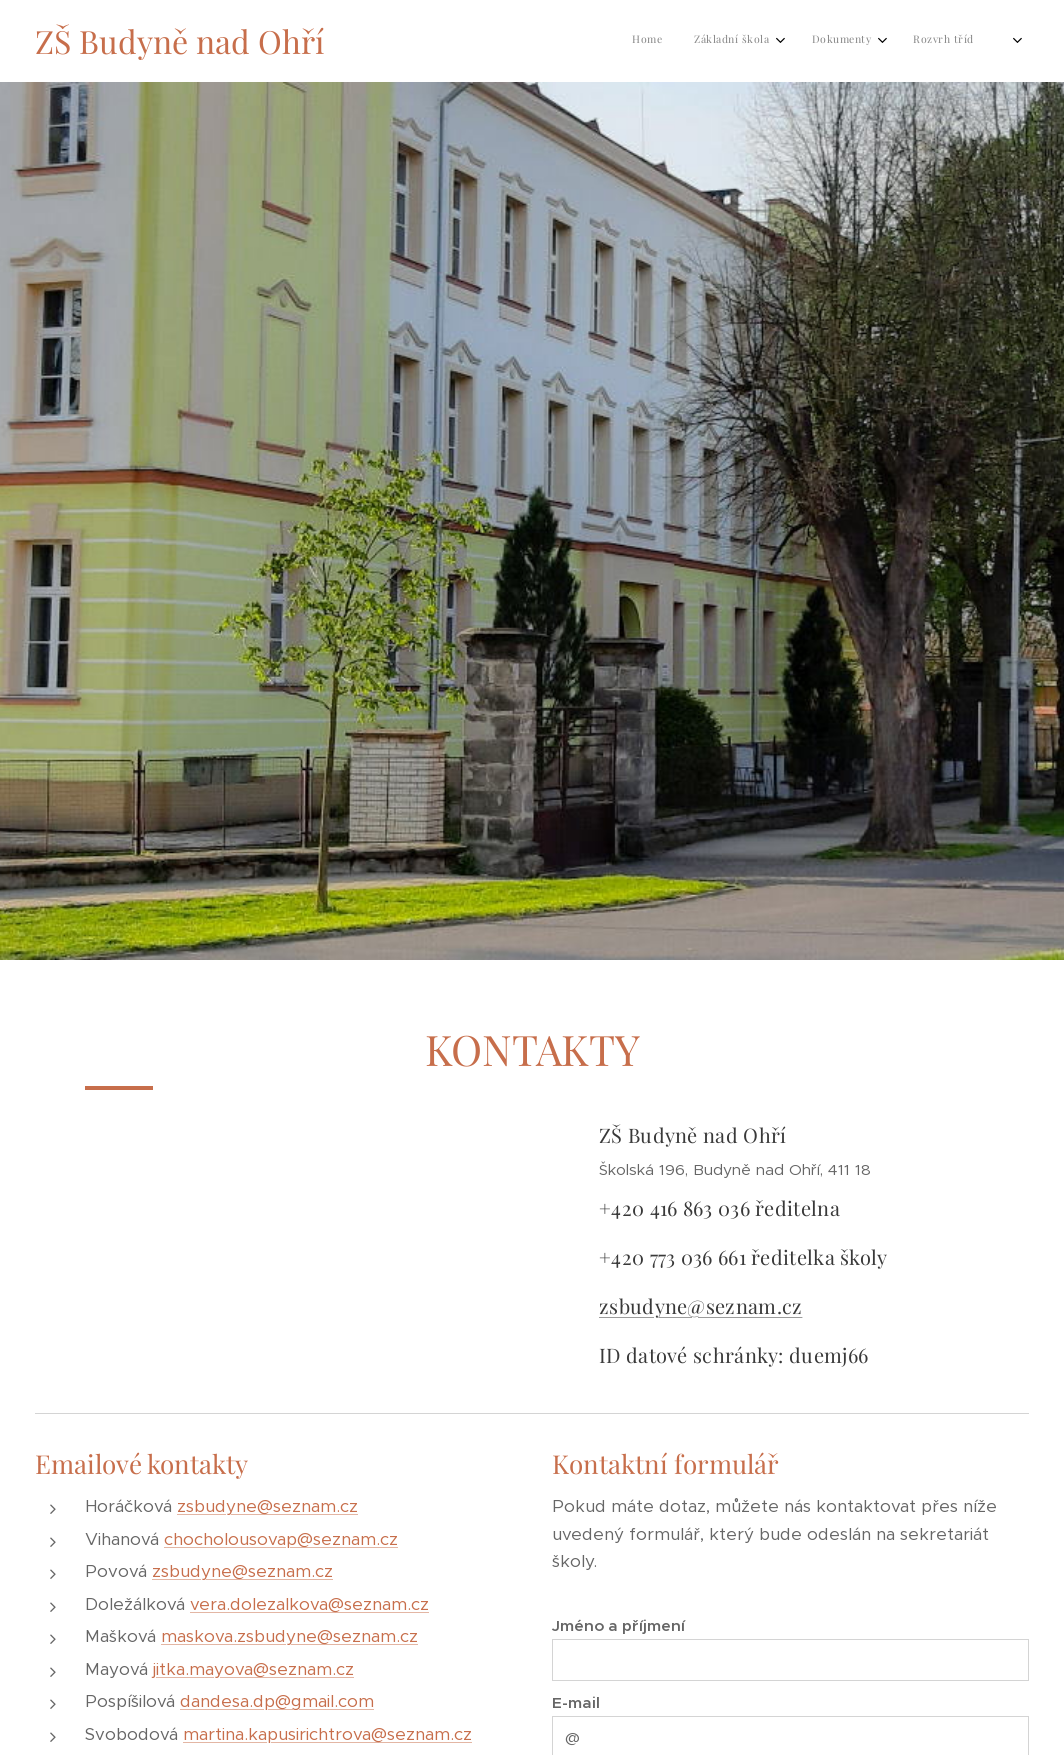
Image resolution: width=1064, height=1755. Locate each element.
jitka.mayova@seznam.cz (253, 1668)
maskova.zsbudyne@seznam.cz (289, 1636)
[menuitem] (716, 41)
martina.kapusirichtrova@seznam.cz (327, 1733)
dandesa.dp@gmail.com (277, 1701)
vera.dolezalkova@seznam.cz (309, 1603)
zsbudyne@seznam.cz (700, 1304)
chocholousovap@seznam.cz (281, 1538)
